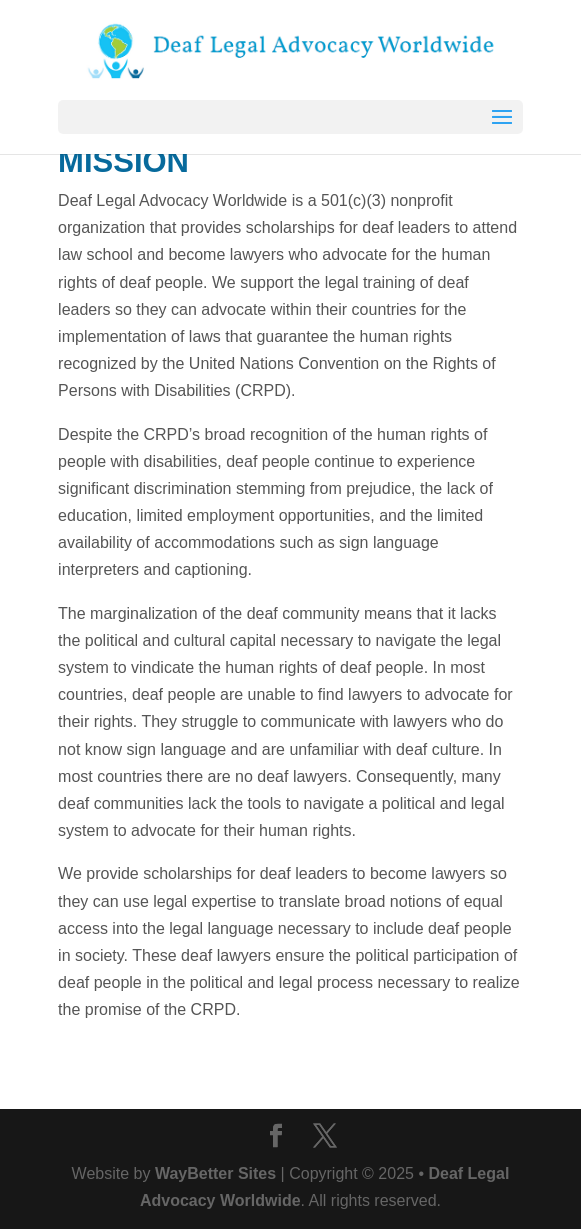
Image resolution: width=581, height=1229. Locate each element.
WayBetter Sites (215, 1173)
